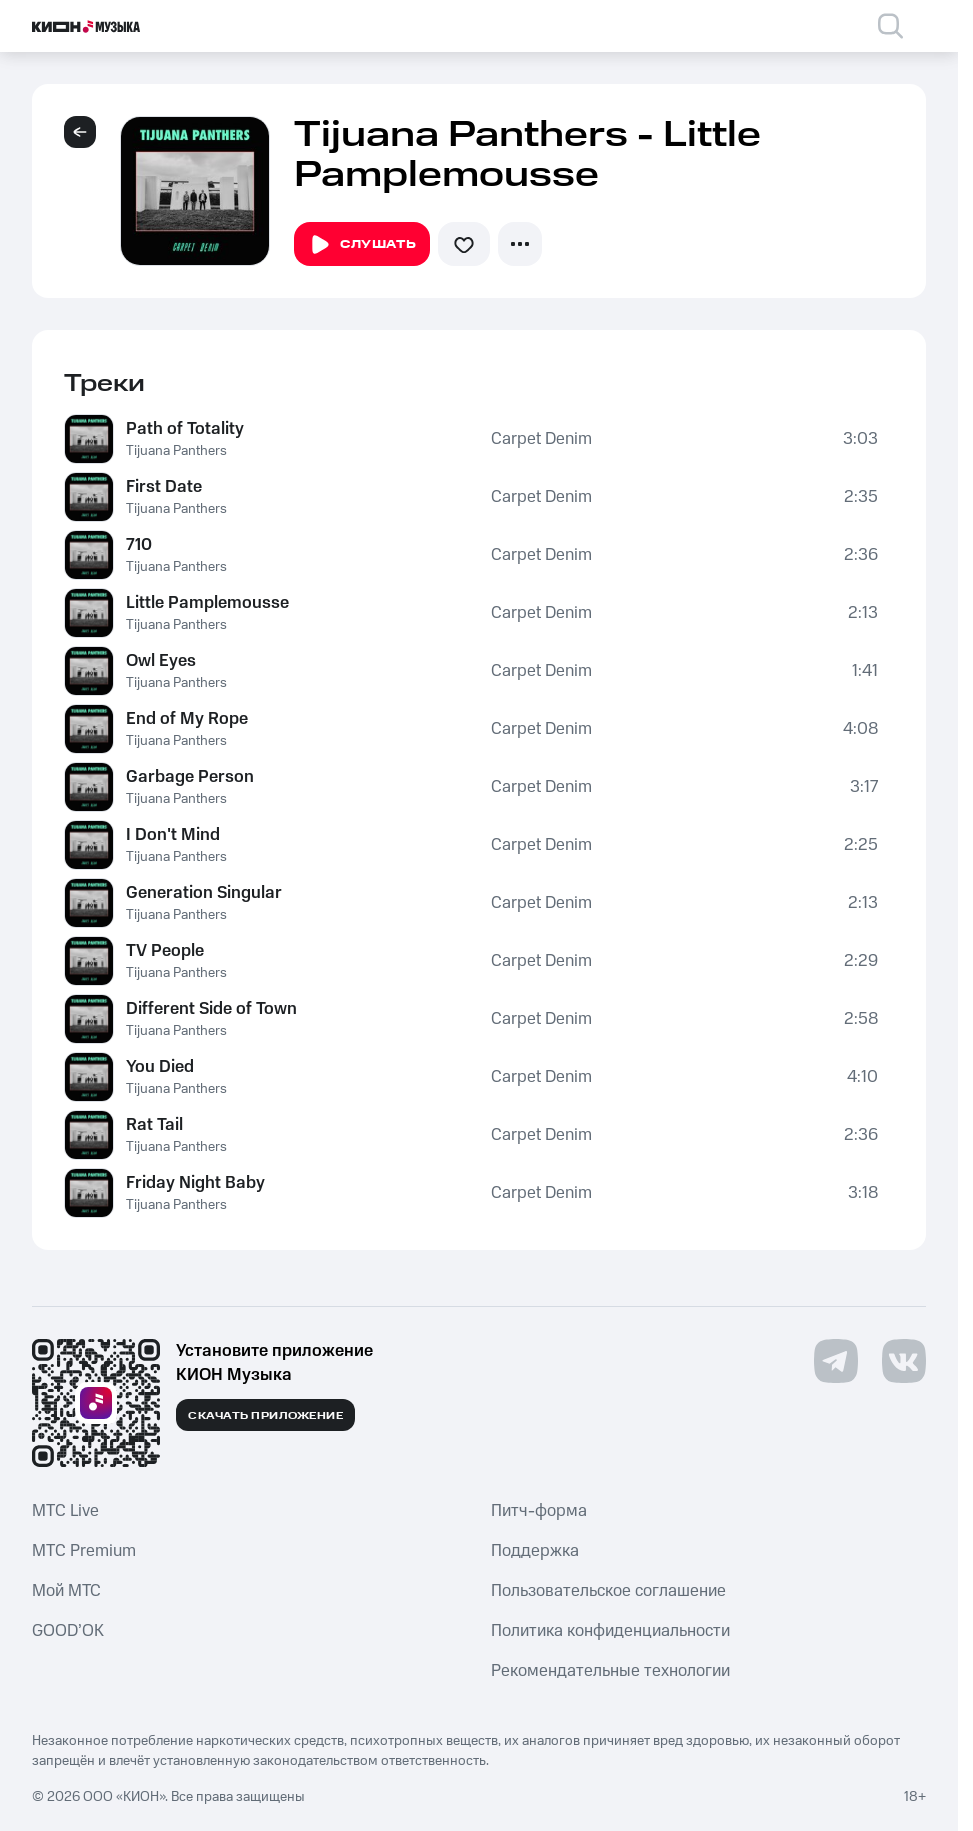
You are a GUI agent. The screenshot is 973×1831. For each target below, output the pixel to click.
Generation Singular (204, 893)
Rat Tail (154, 1125)
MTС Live (65, 1511)
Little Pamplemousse (207, 603)
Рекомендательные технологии (610, 1671)
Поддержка (535, 1551)
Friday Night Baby (195, 1183)
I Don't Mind (173, 835)
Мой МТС (66, 1591)
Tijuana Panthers (176, 451)
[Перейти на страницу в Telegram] (836, 1361)
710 (139, 545)
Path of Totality (185, 429)
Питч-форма (539, 1511)
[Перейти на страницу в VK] (904, 1361)
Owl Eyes (161, 661)
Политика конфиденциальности (610, 1631)
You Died (160, 1067)
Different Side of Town (211, 1009)
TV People (165, 951)
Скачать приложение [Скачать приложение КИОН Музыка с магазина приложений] (265, 1416)
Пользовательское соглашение (608, 1591)
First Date (164, 487)
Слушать (362, 245)
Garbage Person (190, 777)
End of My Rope (187, 719)
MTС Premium (84, 1551)
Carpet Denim (541, 439)
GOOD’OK (68, 1631)
